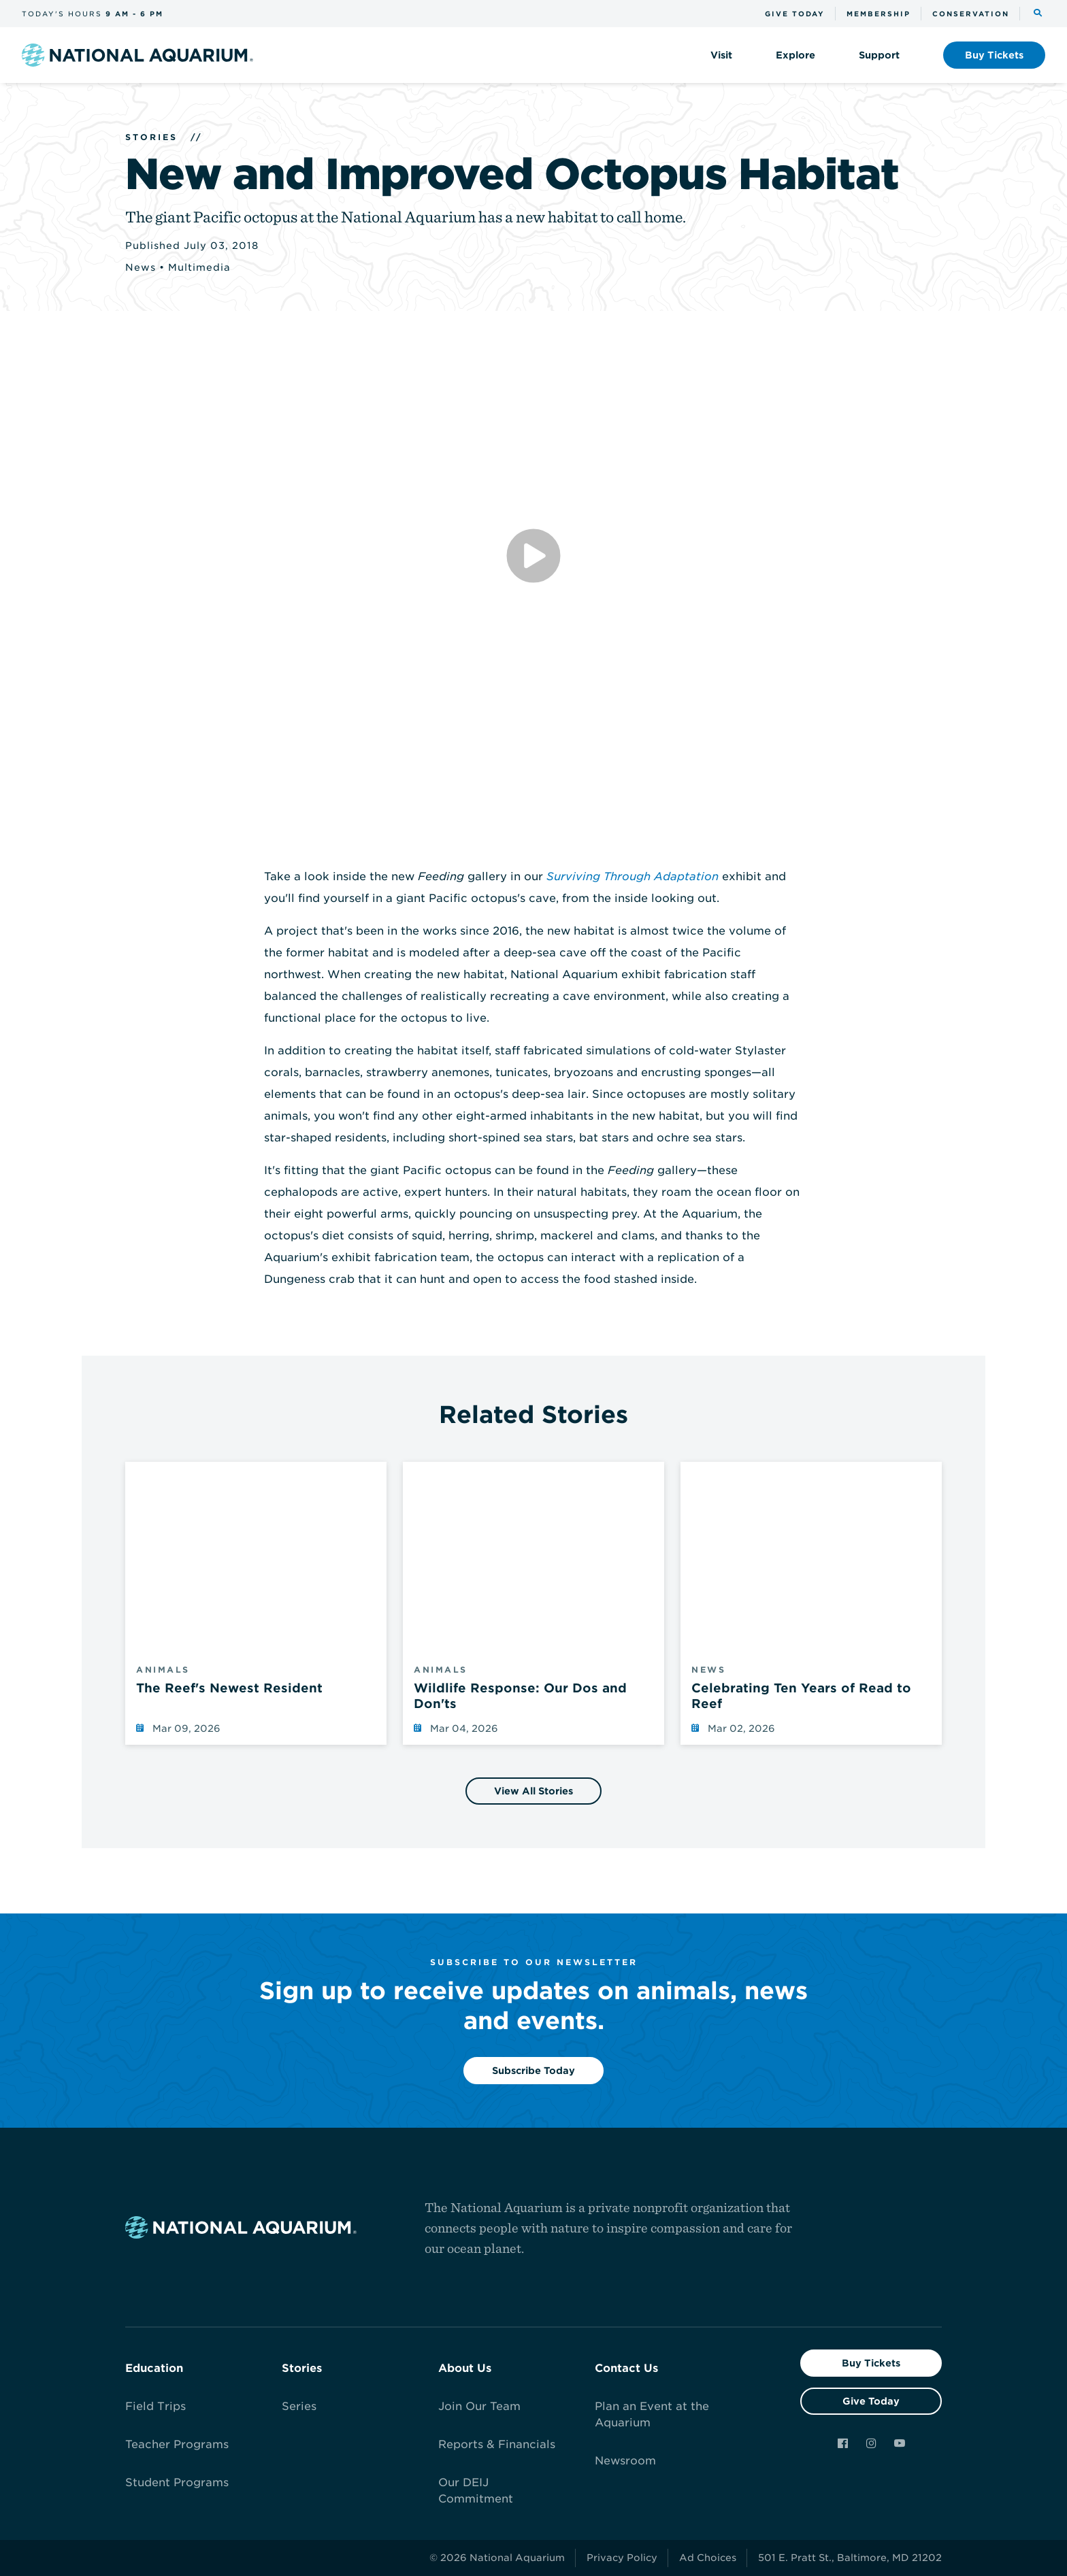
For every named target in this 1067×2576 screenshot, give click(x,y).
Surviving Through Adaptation (632, 876)
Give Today (871, 2401)
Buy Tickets (871, 2363)
